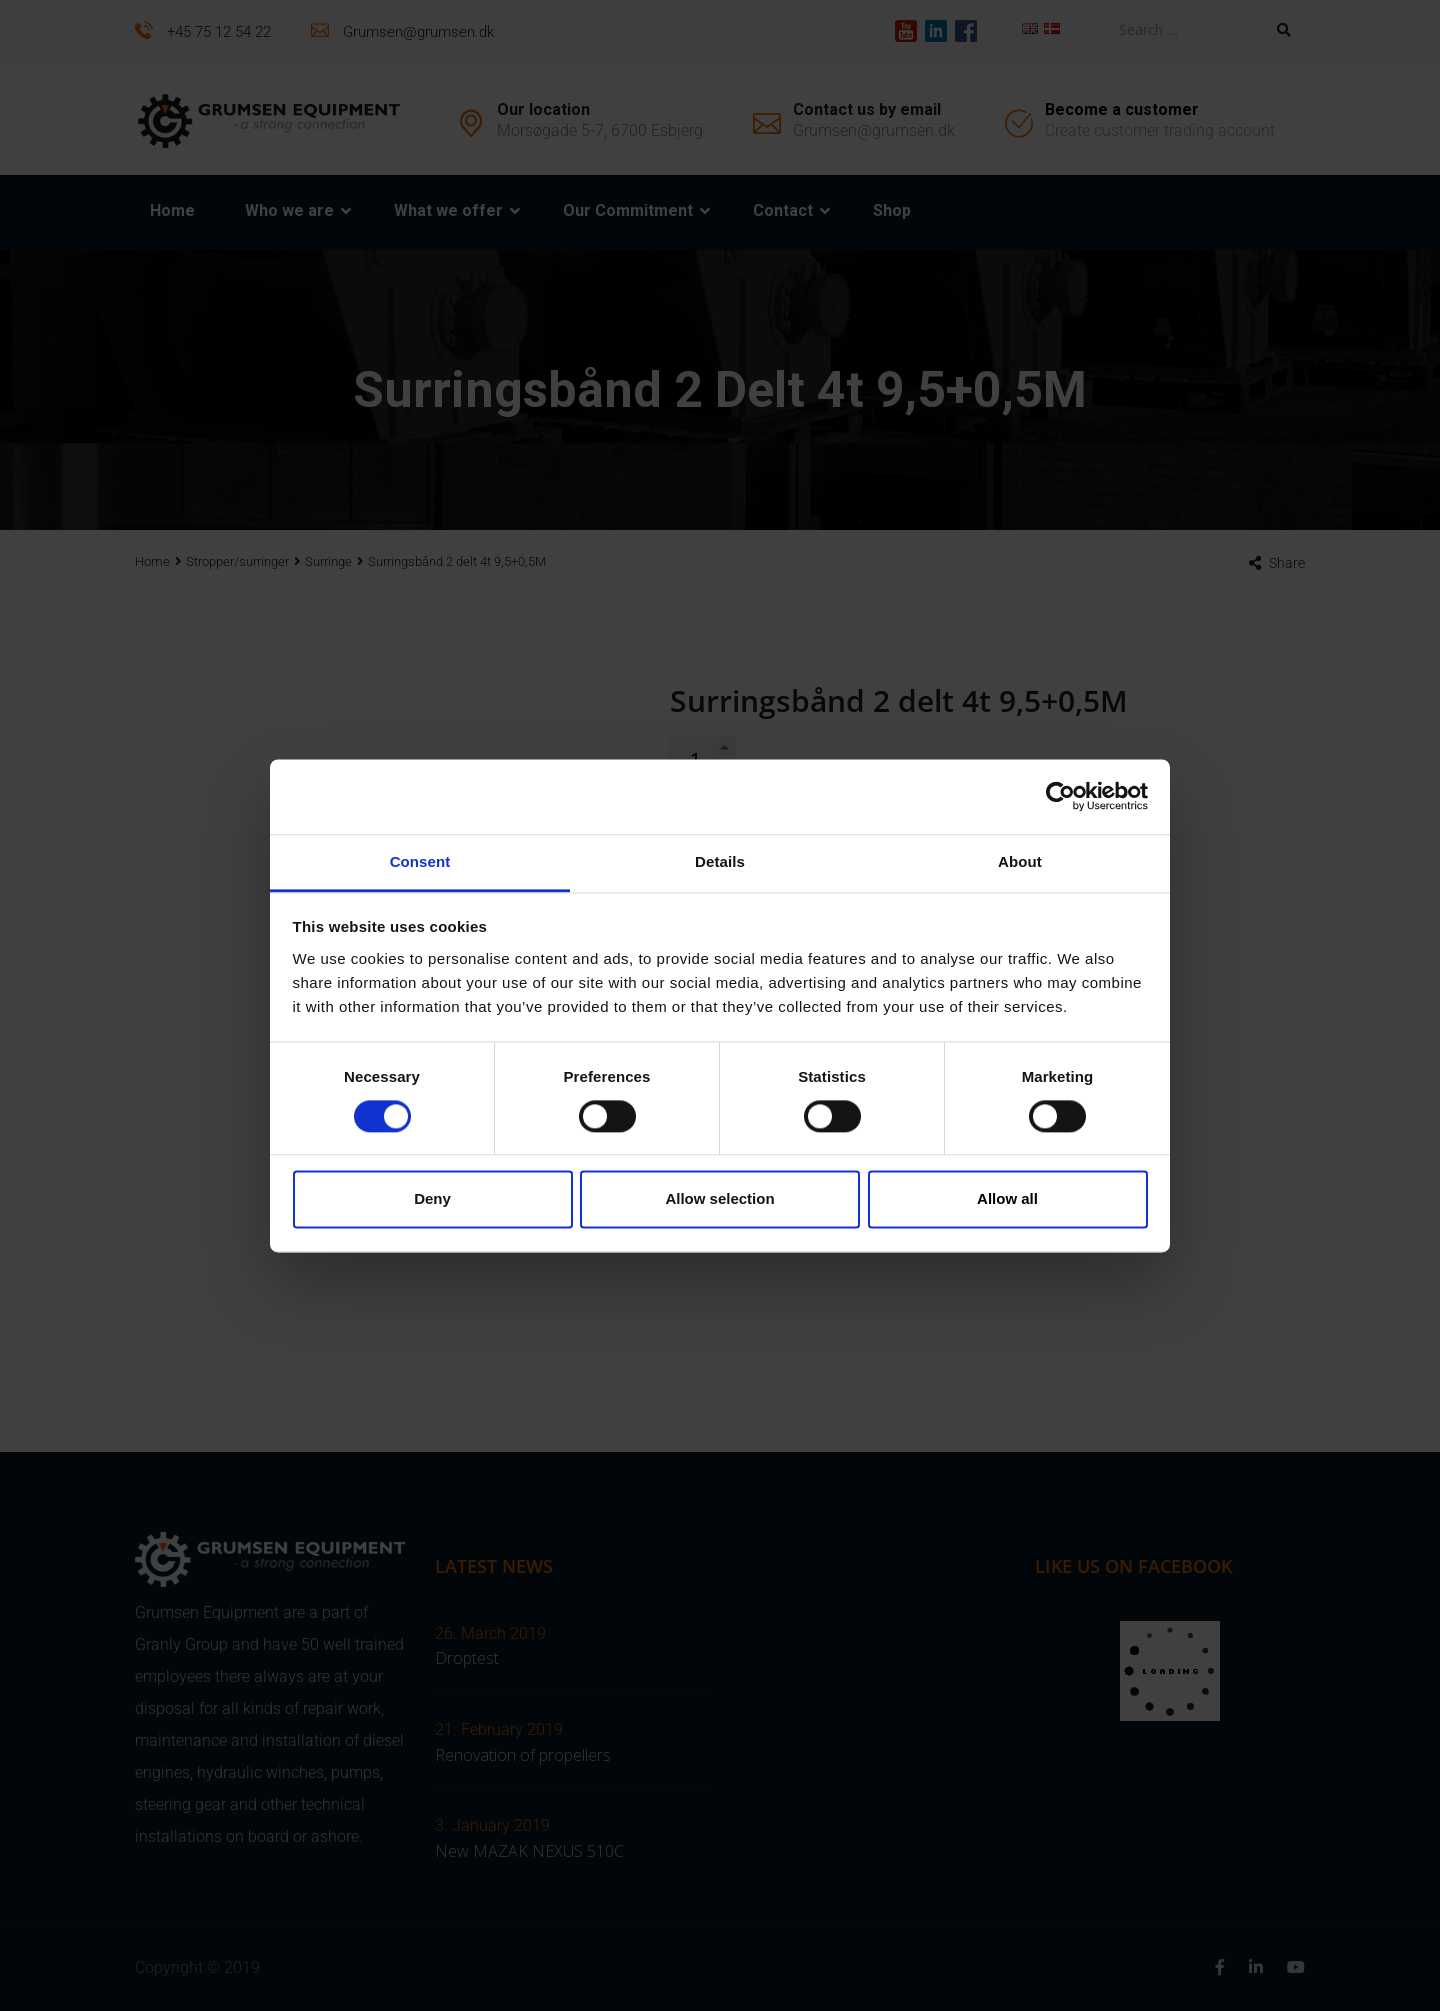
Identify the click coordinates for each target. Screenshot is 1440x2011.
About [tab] (1020, 861)
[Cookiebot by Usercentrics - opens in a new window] (1060, 796)
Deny (432, 1199)
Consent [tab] (420, 861)
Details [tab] (720, 861)
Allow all (1007, 1199)
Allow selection (719, 1199)
